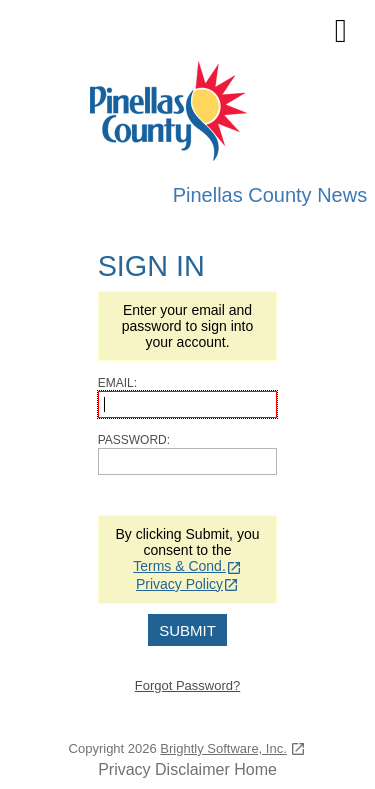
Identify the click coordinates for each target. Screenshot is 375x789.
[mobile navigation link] (340, 31)
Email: (117, 383)
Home (255, 769)
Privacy (124, 769)
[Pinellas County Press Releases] (188, 113)
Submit (187, 630)
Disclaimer (192, 769)
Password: (134, 440)
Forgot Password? (188, 685)
